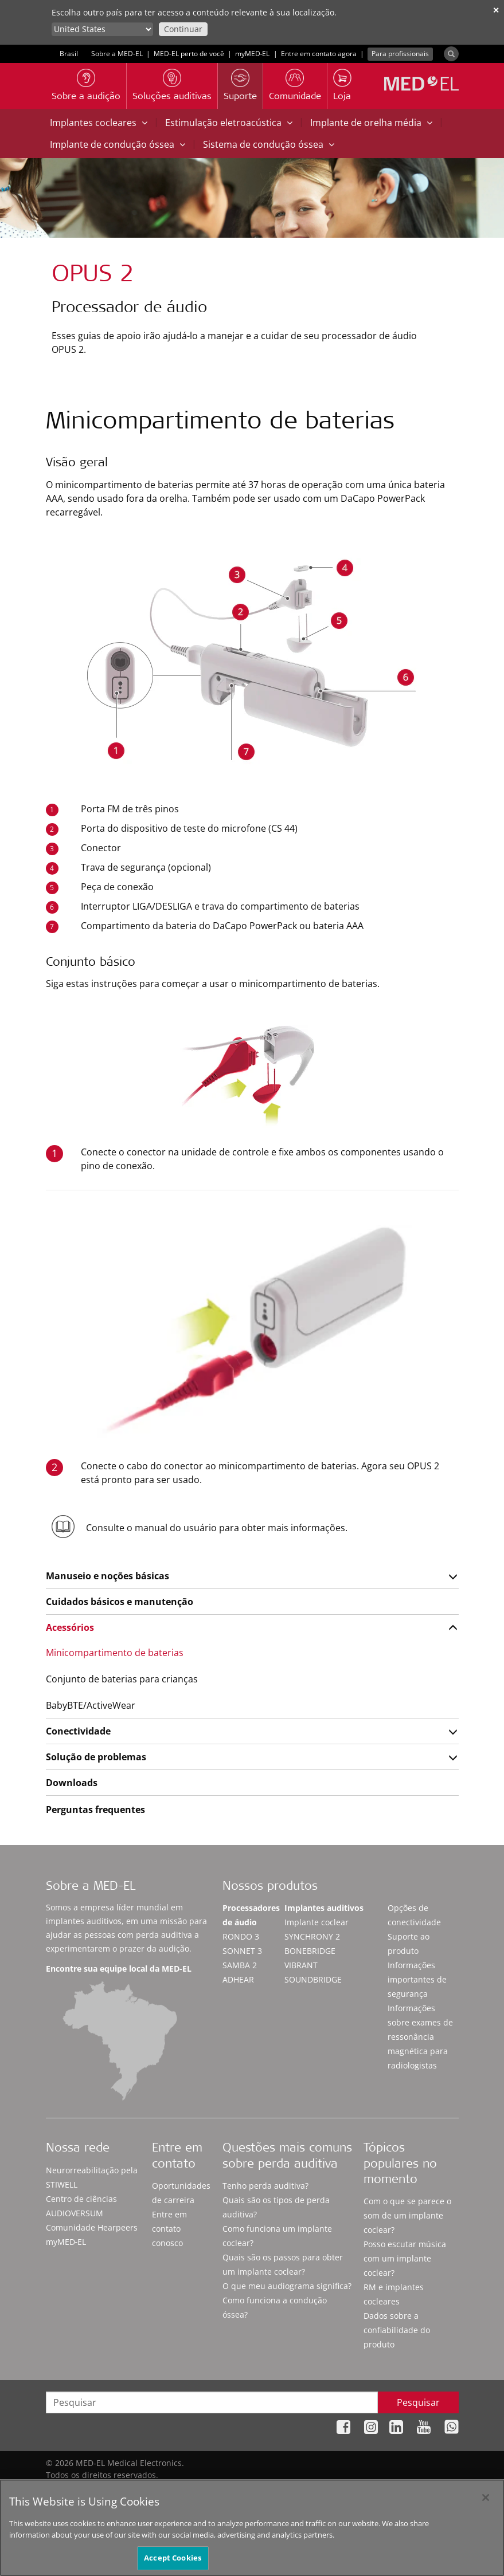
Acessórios (70, 1627)
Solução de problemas (96, 1757)
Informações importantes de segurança (417, 1979)
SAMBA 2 (239, 1965)
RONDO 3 (240, 1936)
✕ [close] (496, 10)
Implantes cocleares (98, 122)
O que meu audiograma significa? (286, 2285)
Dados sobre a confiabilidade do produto (397, 2330)
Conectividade (78, 1731)
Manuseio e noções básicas (107, 1576)
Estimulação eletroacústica (228, 122)
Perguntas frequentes (95, 1809)
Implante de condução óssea (117, 144)
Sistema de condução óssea (268, 144)
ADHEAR (238, 1979)
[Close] (485, 2502)
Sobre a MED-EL (117, 53)
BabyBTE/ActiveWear (90, 1705)
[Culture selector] (102, 29)
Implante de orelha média (371, 122)
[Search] (451, 53)
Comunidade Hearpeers (92, 2227)
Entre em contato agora (319, 53)
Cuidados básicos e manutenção (119, 1601)
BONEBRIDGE (309, 1950)
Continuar (183, 28)
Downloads (71, 1782)
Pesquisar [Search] (418, 2402)
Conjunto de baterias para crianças (122, 1679)
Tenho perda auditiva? (265, 2185)
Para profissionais (400, 53)
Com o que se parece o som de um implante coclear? (407, 2215)
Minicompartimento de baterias (114, 1652)
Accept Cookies (172, 2563)
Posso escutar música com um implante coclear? (405, 2258)
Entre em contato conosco (169, 2228)
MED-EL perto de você (189, 53)
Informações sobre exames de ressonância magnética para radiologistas (420, 2037)
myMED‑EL (252, 53)
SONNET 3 (242, 1950)
